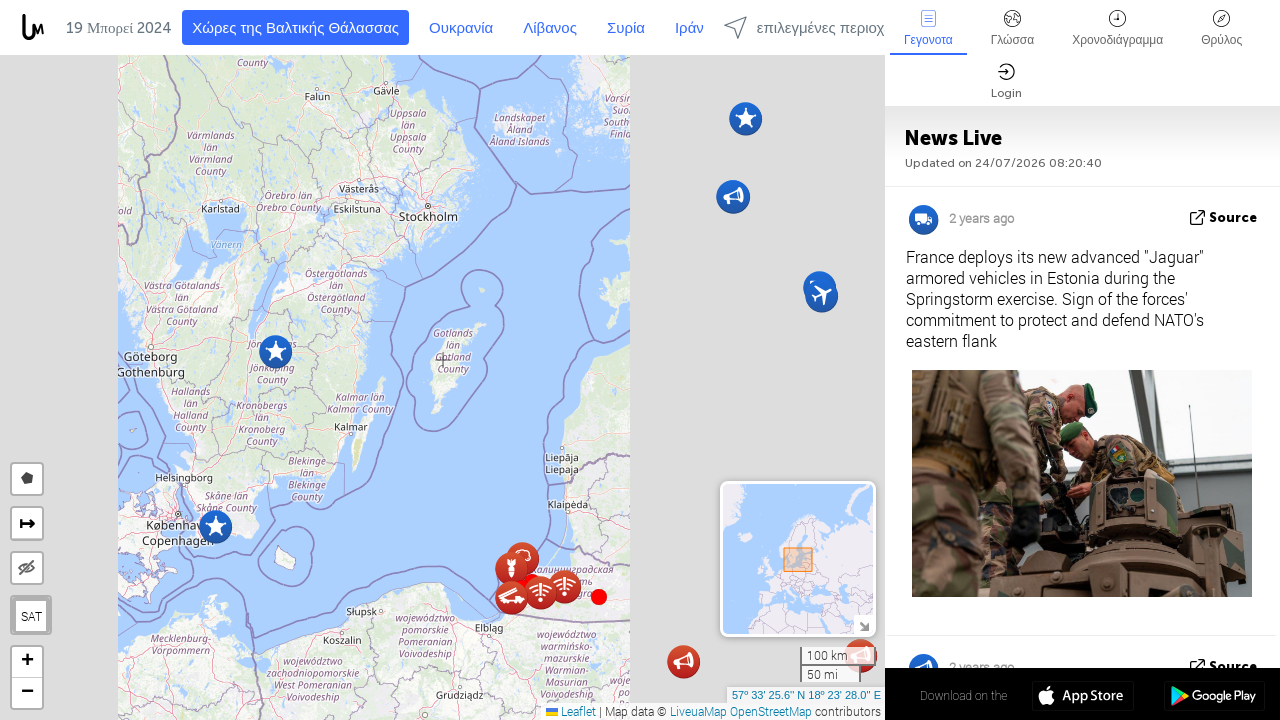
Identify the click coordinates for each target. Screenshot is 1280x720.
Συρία (626, 28)
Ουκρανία (461, 28)
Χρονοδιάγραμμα (1117, 28)
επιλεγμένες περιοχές (811, 27)
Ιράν (689, 28)
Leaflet (571, 711)
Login (1006, 81)
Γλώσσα (1013, 28)
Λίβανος (550, 28)
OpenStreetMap (771, 711)
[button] (599, 597)
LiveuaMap (698, 711)
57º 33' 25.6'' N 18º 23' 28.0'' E (806, 695)
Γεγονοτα (928, 28)
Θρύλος (1221, 28)
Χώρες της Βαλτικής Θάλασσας (295, 28)
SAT (31, 616)
